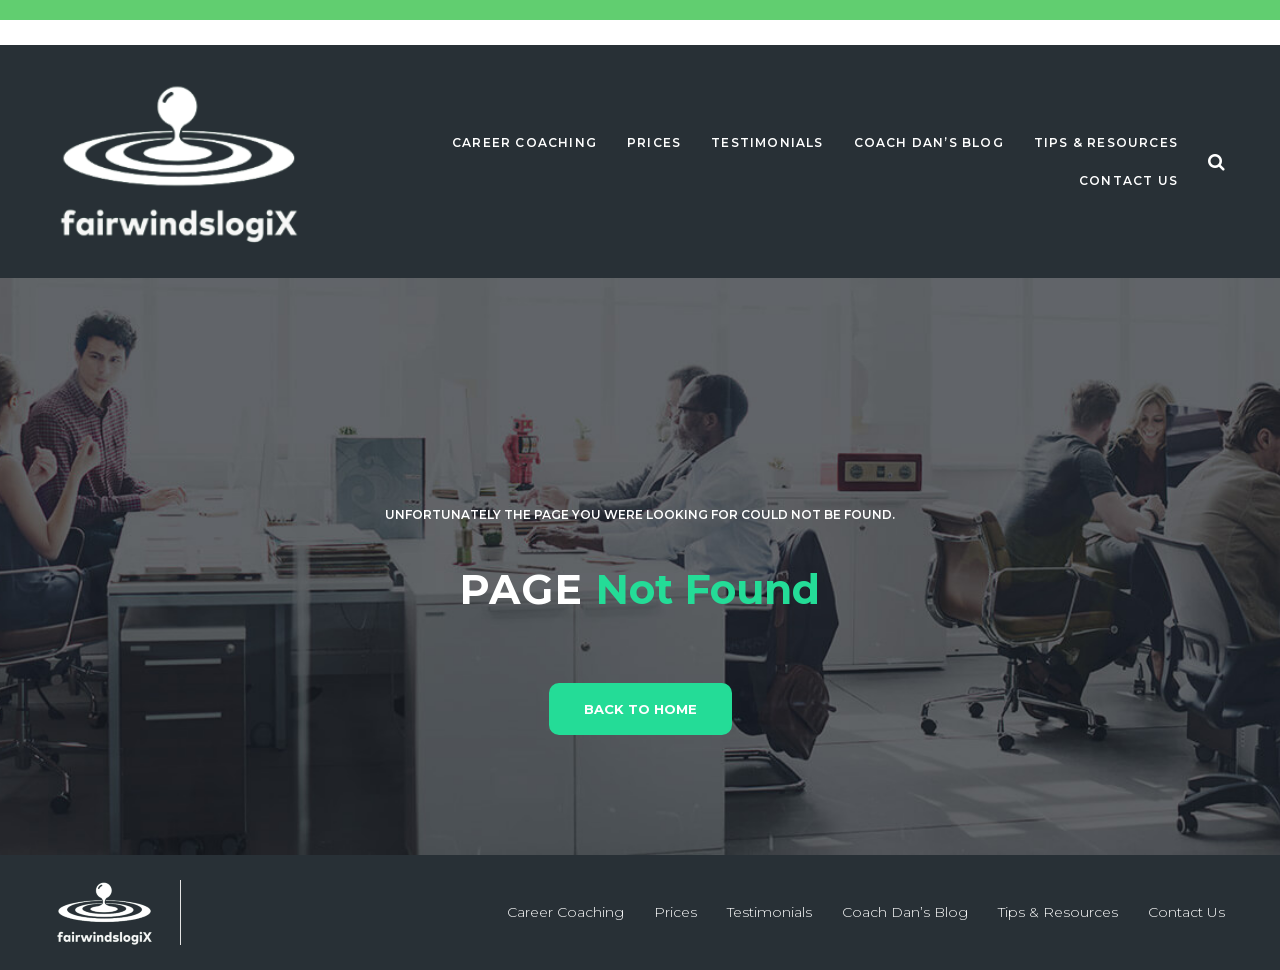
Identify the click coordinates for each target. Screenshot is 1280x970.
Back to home (640, 709)
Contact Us (1128, 180)
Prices (654, 142)
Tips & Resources (1106, 142)
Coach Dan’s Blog (929, 142)
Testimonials (767, 142)
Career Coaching (524, 142)
